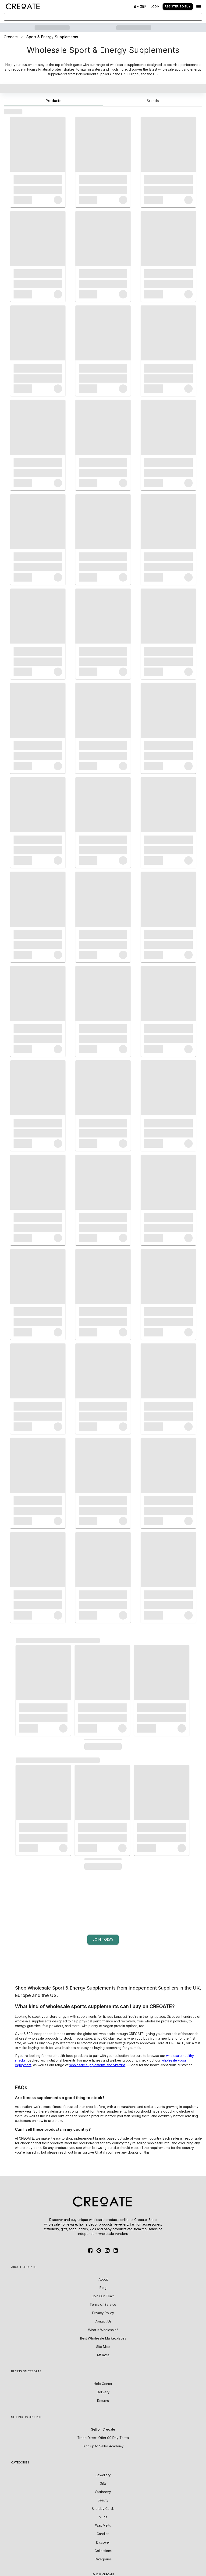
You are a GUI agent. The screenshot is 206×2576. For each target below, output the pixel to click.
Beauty (103, 2500)
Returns (103, 2401)
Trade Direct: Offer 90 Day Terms (103, 2438)
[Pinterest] (98, 2250)
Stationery (103, 2492)
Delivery (103, 2392)
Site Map (103, 2347)
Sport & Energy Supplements (52, 36)
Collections (103, 2551)
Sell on (103, 2429)
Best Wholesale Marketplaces (103, 2338)
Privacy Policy (103, 2313)
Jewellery (103, 2475)
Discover (103, 2542)
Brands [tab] (152, 100)
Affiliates (103, 2355)
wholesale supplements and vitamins (97, 2065)
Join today (103, 1939)
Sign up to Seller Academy (103, 2446)
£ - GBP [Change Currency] (140, 6)
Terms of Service (103, 2304)
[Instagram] (107, 2250)
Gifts (103, 2483)
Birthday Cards (103, 2509)
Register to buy (178, 6)
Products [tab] (53, 102)
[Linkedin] (115, 2250)
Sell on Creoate (103, 1955)
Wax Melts (103, 2525)
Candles (103, 2534)
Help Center (103, 2384)
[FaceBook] (90, 2250)
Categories (103, 2559)
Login (155, 6)
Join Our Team (103, 2296)
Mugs (103, 2517)
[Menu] (198, 6)
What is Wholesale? (103, 2330)
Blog (103, 2288)
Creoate (11, 36)
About (103, 2279)
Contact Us (103, 2321)
